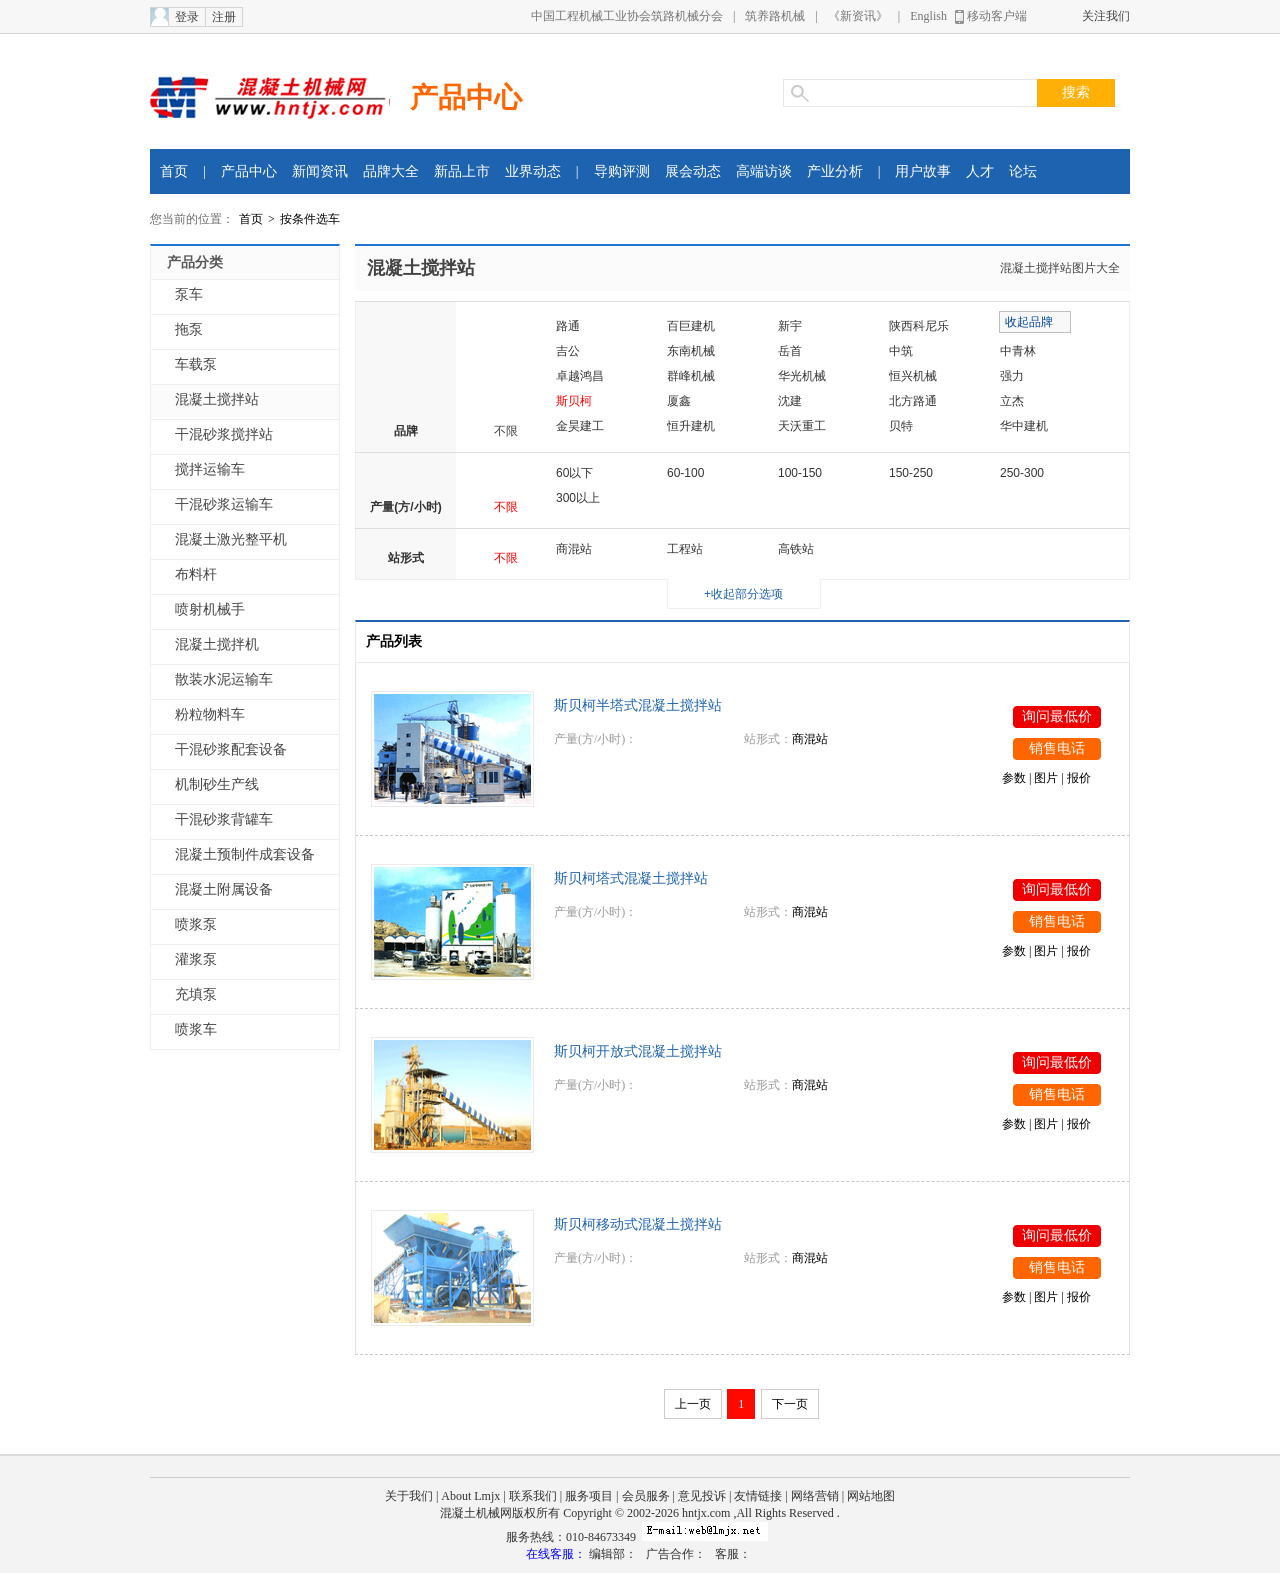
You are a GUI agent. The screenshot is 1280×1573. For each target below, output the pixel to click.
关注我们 (1106, 16)
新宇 (790, 326)
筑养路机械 (775, 16)
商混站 (574, 549)
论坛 (1023, 171)
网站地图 (871, 1496)
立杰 (1012, 401)
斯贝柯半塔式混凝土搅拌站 (638, 705)
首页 (174, 171)
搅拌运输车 (210, 469)
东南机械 (691, 351)
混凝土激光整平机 (231, 539)
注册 (224, 17)
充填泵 (196, 994)
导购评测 (622, 171)
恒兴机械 (913, 376)
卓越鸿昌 (580, 376)
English (928, 16)
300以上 (578, 498)
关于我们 (409, 1496)
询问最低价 (1057, 716)
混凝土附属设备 (224, 889)
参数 (1014, 778)
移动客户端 (997, 16)
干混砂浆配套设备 (231, 749)
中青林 (1018, 351)
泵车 (189, 294)
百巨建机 (691, 326)
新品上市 (462, 171)
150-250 (911, 473)
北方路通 (913, 401)
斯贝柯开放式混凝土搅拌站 (638, 1051)
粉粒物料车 (210, 714)
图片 (1046, 778)
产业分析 (835, 171)
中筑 (901, 351)
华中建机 (1024, 426)
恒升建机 (691, 426)
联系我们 (533, 1496)
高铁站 (796, 549)
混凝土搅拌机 (217, 644)
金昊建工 (580, 426)
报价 (1079, 778)
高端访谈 (764, 171)
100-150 (800, 473)
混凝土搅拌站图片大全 (1060, 268)
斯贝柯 (574, 401)
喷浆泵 (196, 924)
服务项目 (589, 1496)
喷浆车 (196, 1029)
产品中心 (466, 97)
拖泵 (189, 329)
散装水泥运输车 (224, 679)
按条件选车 (310, 219)
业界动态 (533, 171)
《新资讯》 (858, 16)
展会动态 (693, 171)
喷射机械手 (210, 609)
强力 (1012, 376)
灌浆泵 (196, 959)
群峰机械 (691, 376)
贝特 (901, 426)
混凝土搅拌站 (217, 399)
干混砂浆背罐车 (224, 819)
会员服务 (646, 1496)
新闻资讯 (320, 171)
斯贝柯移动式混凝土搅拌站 (638, 1224)
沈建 (790, 401)
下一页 (790, 1404)
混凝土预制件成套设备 (245, 854)
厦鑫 (679, 401)
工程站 (685, 549)
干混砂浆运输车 (224, 504)
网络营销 (815, 1496)
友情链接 (758, 1496)
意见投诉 (702, 1496)
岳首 (790, 351)
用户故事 (923, 171)
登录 (187, 17)
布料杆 (196, 574)
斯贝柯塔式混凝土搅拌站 (631, 878)
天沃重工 (802, 426)
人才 (980, 171)
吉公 (568, 351)
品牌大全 (391, 171)
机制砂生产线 (217, 784)
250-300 (1022, 473)
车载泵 (196, 364)
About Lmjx (470, 1496)
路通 (568, 326)
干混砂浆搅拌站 (224, 434)
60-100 (685, 473)
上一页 (693, 1404)
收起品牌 (1029, 322)
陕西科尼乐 (919, 326)
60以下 (574, 473)
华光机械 (802, 376)
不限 (506, 431)
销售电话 (1057, 748)
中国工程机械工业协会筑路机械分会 (627, 16)
